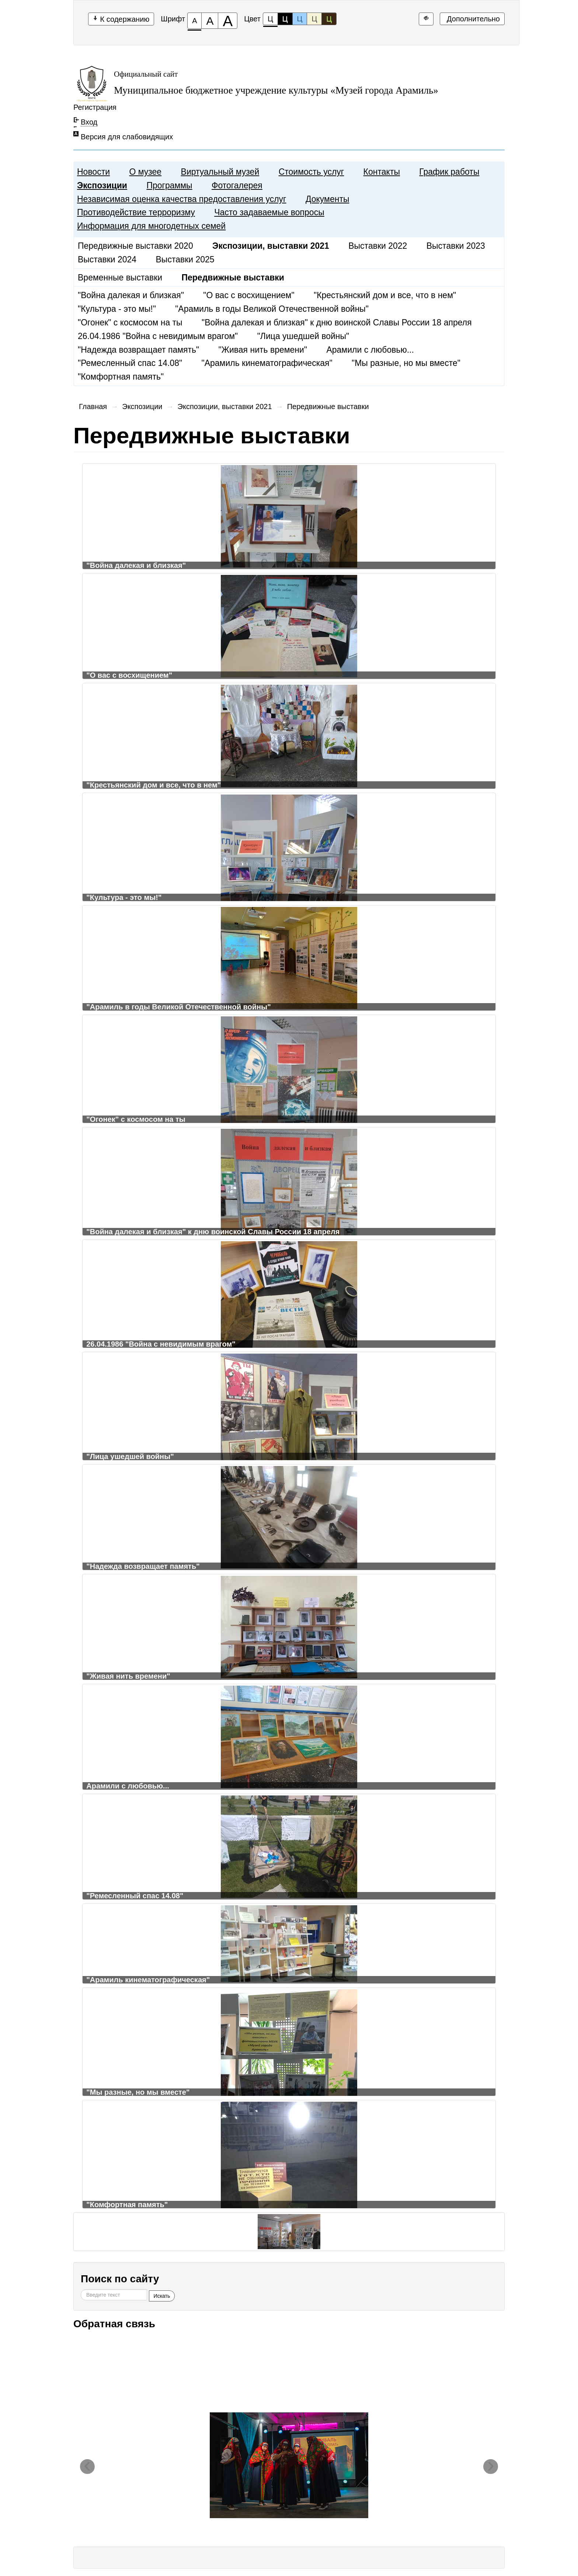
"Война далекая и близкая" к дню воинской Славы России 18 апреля (337, 322)
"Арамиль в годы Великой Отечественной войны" (272, 309)
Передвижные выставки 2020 (135, 246)
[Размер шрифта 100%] (194, 21)
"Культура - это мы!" (117, 309)
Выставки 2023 (455, 246)
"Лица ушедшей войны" (303, 336)
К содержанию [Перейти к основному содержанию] (121, 19)
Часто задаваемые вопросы (269, 212)
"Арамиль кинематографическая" (267, 363)
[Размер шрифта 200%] (227, 21)
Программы (169, 185)
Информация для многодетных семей (151, 226)
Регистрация (94, 107)
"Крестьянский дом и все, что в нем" (385, 295)
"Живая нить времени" (263, 350)
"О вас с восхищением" (248, 295)
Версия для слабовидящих (127, 137)
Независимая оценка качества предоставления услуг (181, 199)
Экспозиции (102, 185)
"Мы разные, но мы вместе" (406, 363)
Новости (93, 172)
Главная (93, 406)
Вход (89, 122)
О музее (145, 172)
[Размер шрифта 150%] (209, 21)
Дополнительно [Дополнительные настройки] (472, 19)
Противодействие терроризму (136, 212)
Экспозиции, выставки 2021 (225, 406)
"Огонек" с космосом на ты (130, 322)
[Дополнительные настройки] (426, 19)
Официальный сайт (146, 74)
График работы (449, 172)
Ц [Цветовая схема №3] (300, 19)
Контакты (381, 172)
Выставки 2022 (377, 246)
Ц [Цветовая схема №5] (329, 19)
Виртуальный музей (220, 172)
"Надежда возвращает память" (138, 350)
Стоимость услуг (311, 172)
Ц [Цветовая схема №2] (285, 19)
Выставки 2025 (185, 259)
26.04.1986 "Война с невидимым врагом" (158, 336)
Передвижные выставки (328, 406)
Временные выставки (120, 277)
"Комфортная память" (121, 376)
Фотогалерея (237, 185)
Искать (162, 2296)
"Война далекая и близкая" (131, 295)
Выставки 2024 (107, 259)
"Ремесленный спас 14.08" (130, 363)
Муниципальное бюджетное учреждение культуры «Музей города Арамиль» (276, 90)
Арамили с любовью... (370, 350)
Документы (327, 199)
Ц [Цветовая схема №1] (270, 20)
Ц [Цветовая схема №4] (314, 19)
